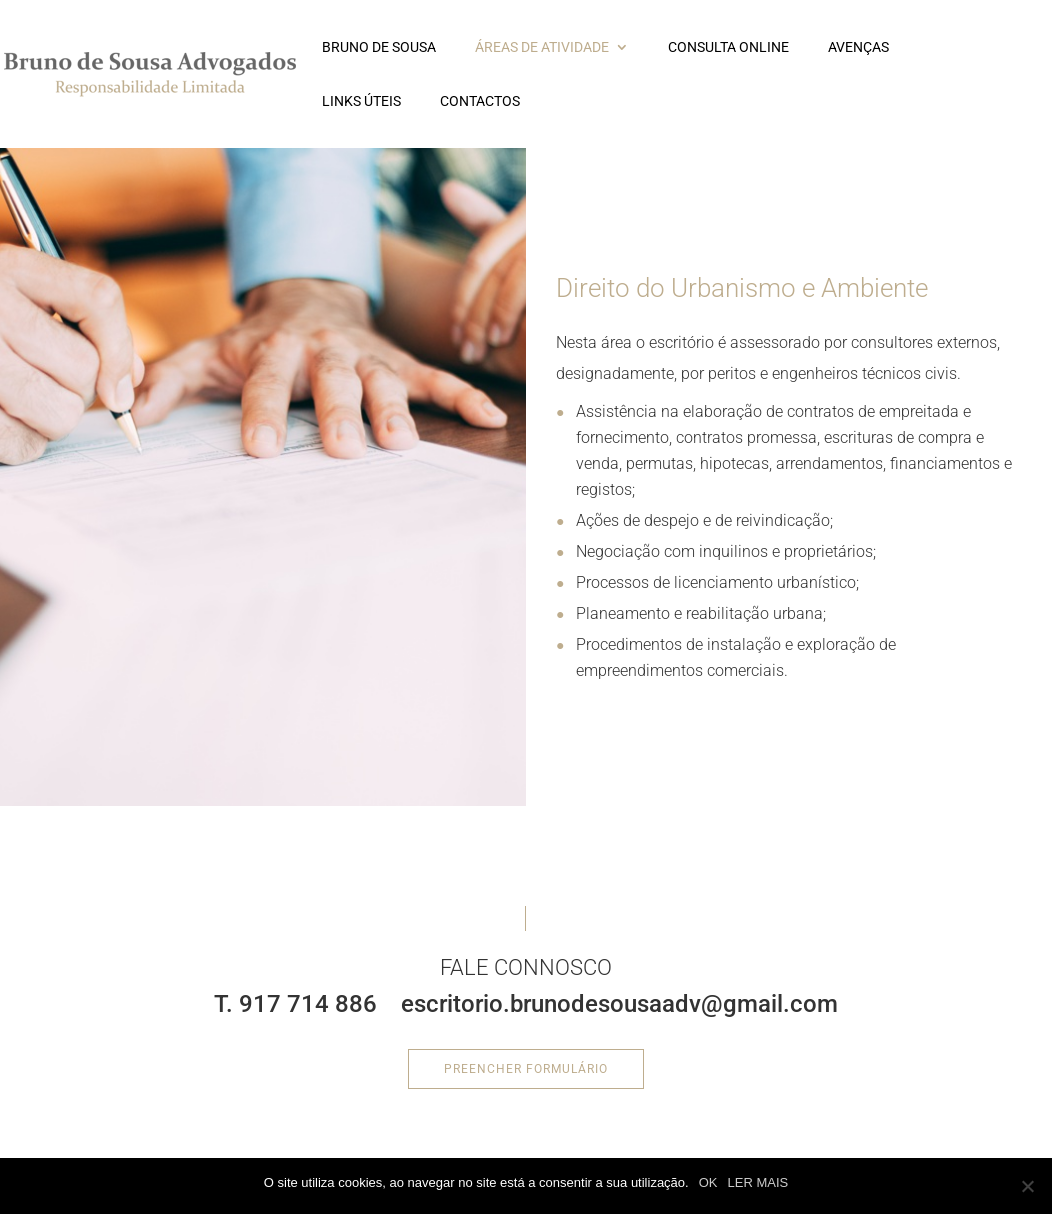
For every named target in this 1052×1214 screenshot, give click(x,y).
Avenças (858, 47)
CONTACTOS (480, 101)
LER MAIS (758, 1182)
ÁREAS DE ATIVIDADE (542, 47)
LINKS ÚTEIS (361, 101)
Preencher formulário (526, 1069)
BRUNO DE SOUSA (379, 47)
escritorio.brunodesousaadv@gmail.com (619, 1004)
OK (708, 1182)
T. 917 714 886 (295, 1004)
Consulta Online (728, 47)
